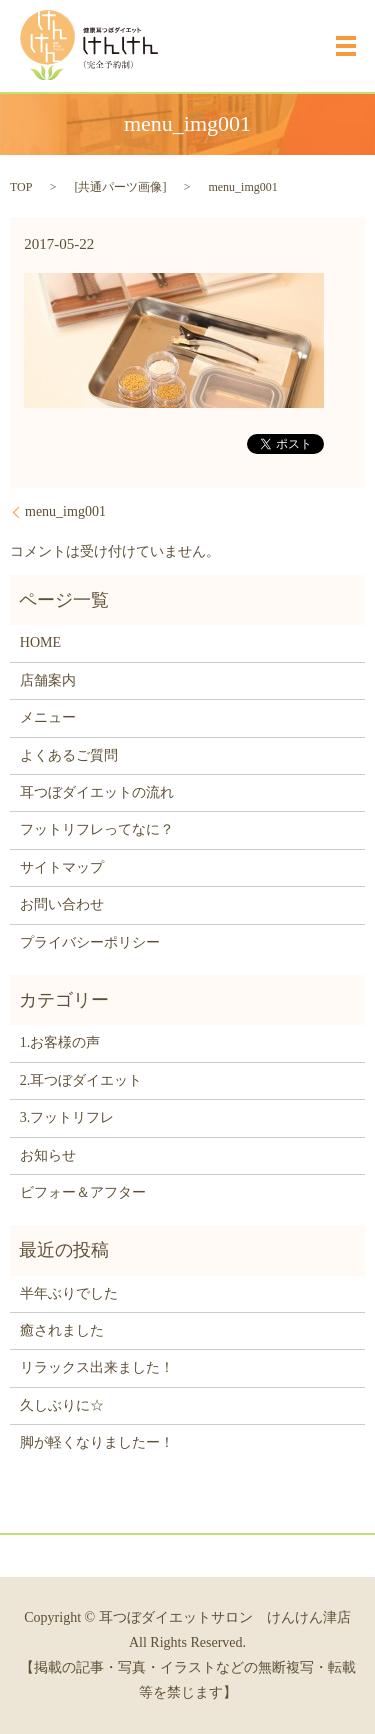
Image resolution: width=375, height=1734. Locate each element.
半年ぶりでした (69, 1293)
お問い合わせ (62, 904)
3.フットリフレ (67, 1117)
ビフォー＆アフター (83, 1192)
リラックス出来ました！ (97, 1367)
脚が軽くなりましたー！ (97, 1442)
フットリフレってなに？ (97, 829)
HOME (40, 642)
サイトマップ (62, 867)
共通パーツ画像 (120, 187)
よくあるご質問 (69, 755)
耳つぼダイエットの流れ (97, 792)
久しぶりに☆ (62, 1405)
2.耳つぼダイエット (81, 1080)
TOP (21, 187)
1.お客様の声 (60, 1042)
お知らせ (48, 1155)
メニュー (48, 717)
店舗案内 (48, 680)
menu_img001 (65, 511)
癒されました (62, 1330)
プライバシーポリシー (90, 942)
